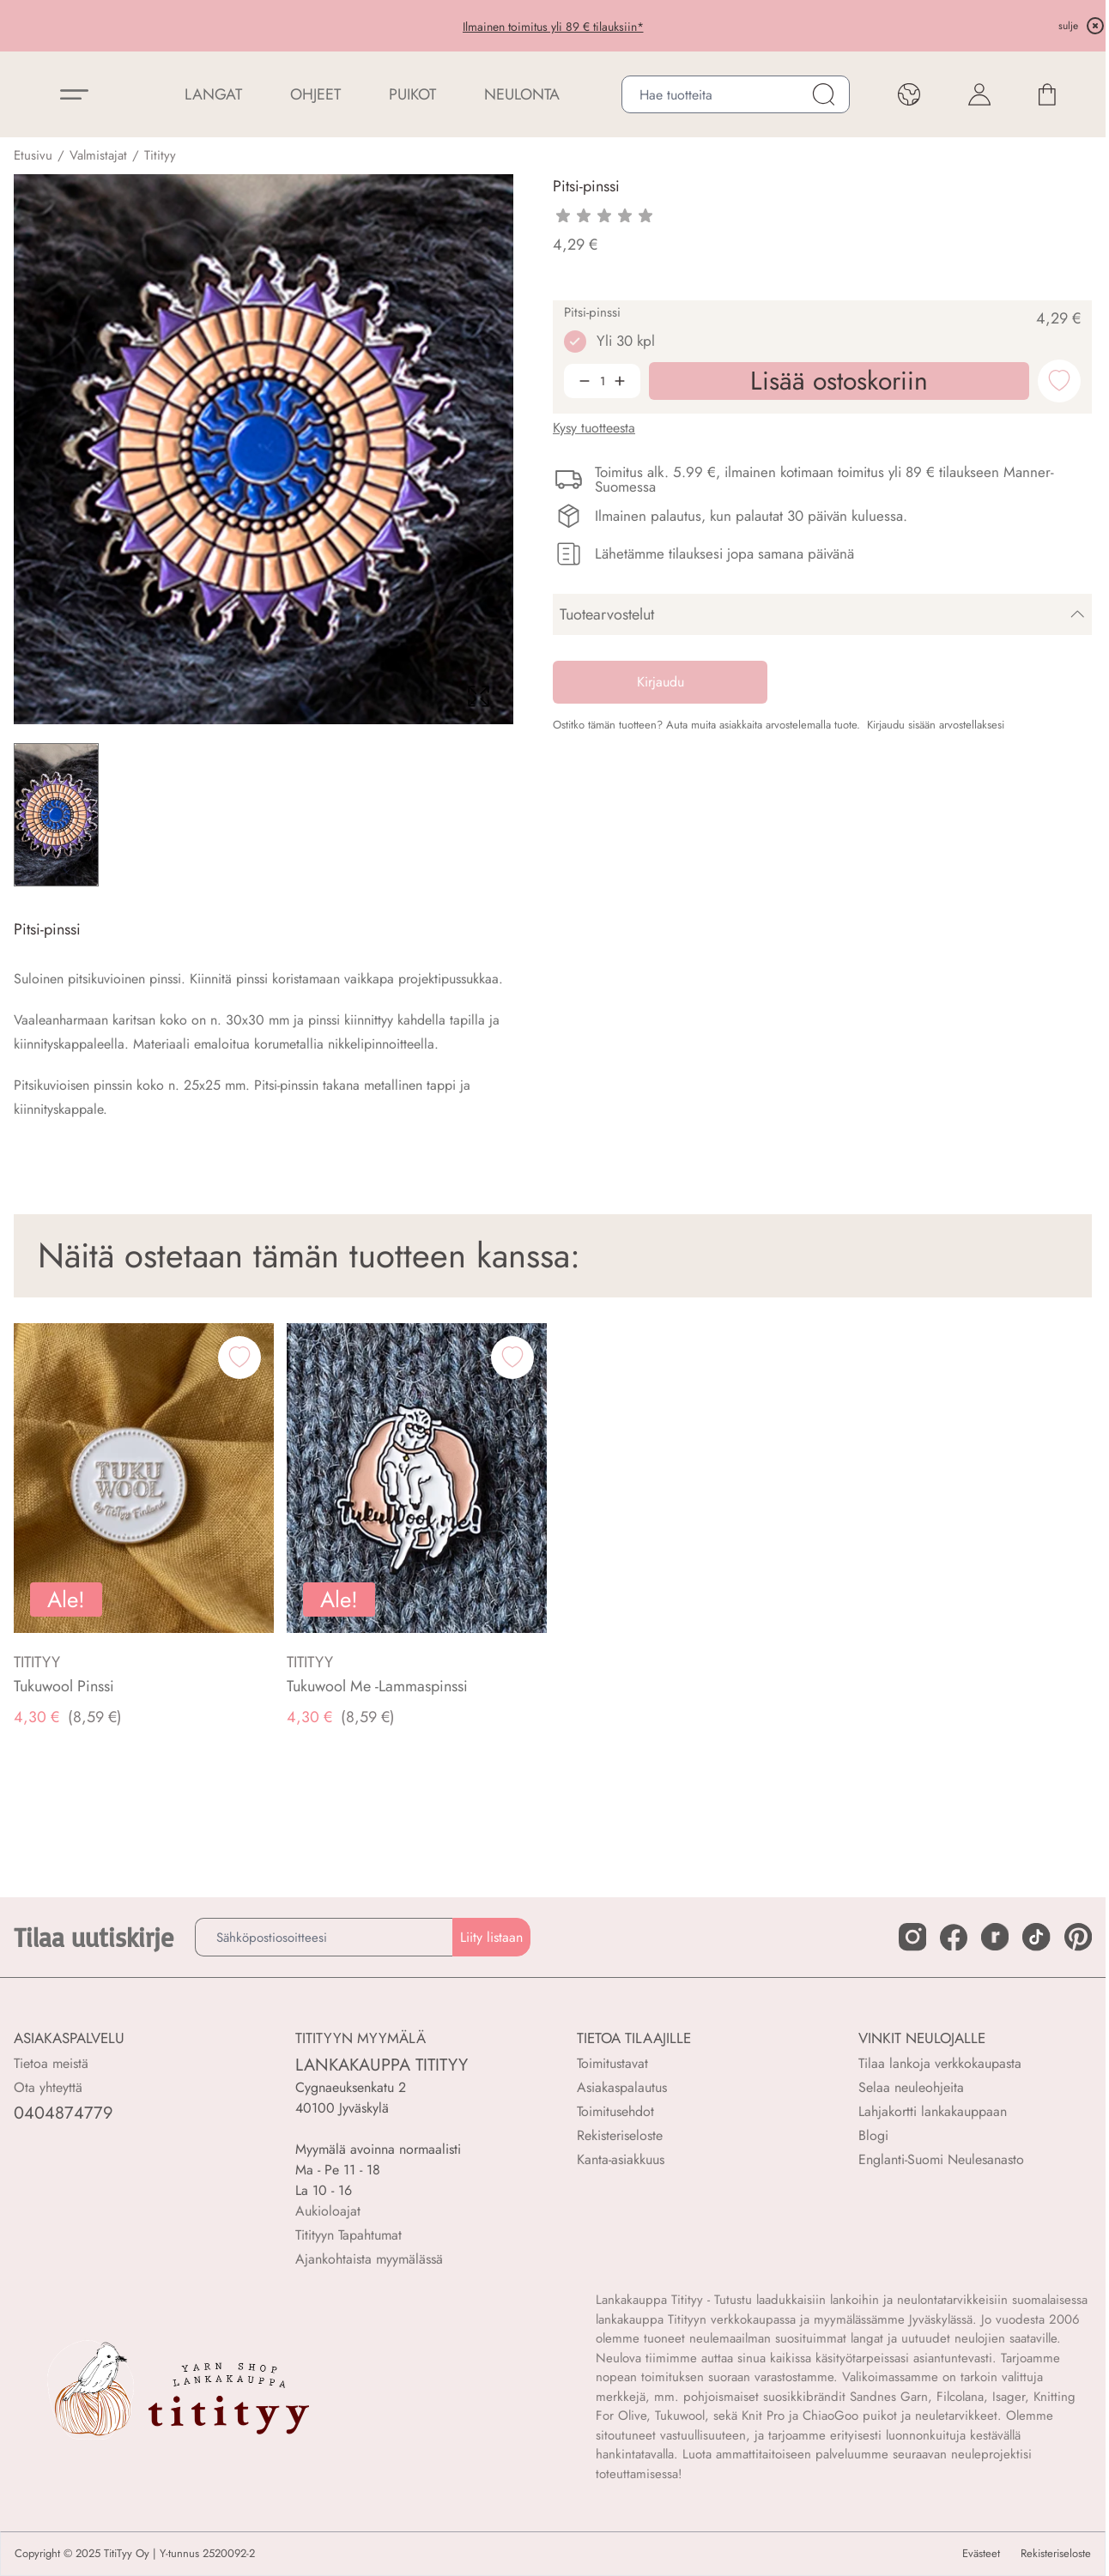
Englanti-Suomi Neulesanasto (941, 2159)
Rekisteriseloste (620, 2135)
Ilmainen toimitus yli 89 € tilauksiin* (553, 26)
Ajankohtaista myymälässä (369, 2259)
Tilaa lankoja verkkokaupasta (939, 2063)
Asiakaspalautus (622, 2087)
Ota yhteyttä (48, 2087)
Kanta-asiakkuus (620, 2159)
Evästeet (981, 2553)
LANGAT (213, 94)
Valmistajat (98, 155)
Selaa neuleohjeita (911, 2087)
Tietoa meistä (51, 2063)
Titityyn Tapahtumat (348, 2235)
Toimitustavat (612, 2063)
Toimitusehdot (615, 2111)
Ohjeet (315, 94)
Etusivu (33, 155)
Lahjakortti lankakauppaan (932, 2111)
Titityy (160, 155)
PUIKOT (412, 94)
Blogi (873, 2135)
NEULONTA (522, 94)
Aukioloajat (328, 2211)
